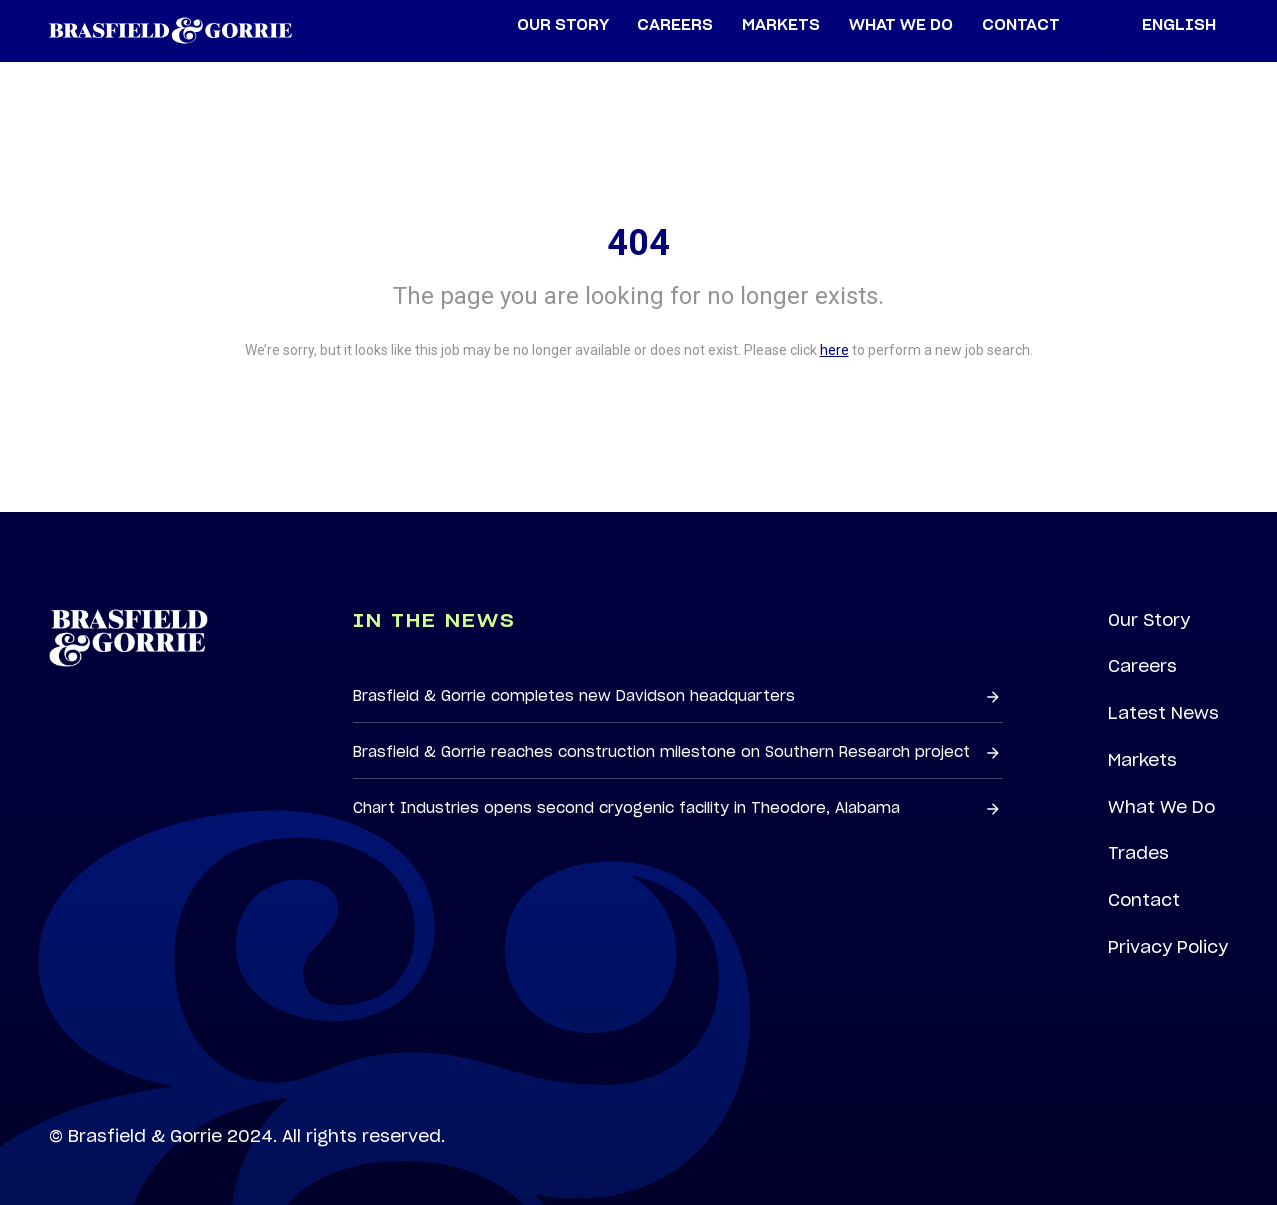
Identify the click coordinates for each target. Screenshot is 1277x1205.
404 (638, 243)
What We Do (1161, 807)
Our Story (1149, 620)
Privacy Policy (1168, 947)
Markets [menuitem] (781, 25)
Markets (1142, 760)
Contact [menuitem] (1021, 25)
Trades (1138, 853)
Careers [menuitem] (675, 25)
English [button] (1185, 25)
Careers (1142, 666)
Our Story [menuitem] (563, 25)
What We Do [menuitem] (901, 25)
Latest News (1163, 713)
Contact (1144, 900)
